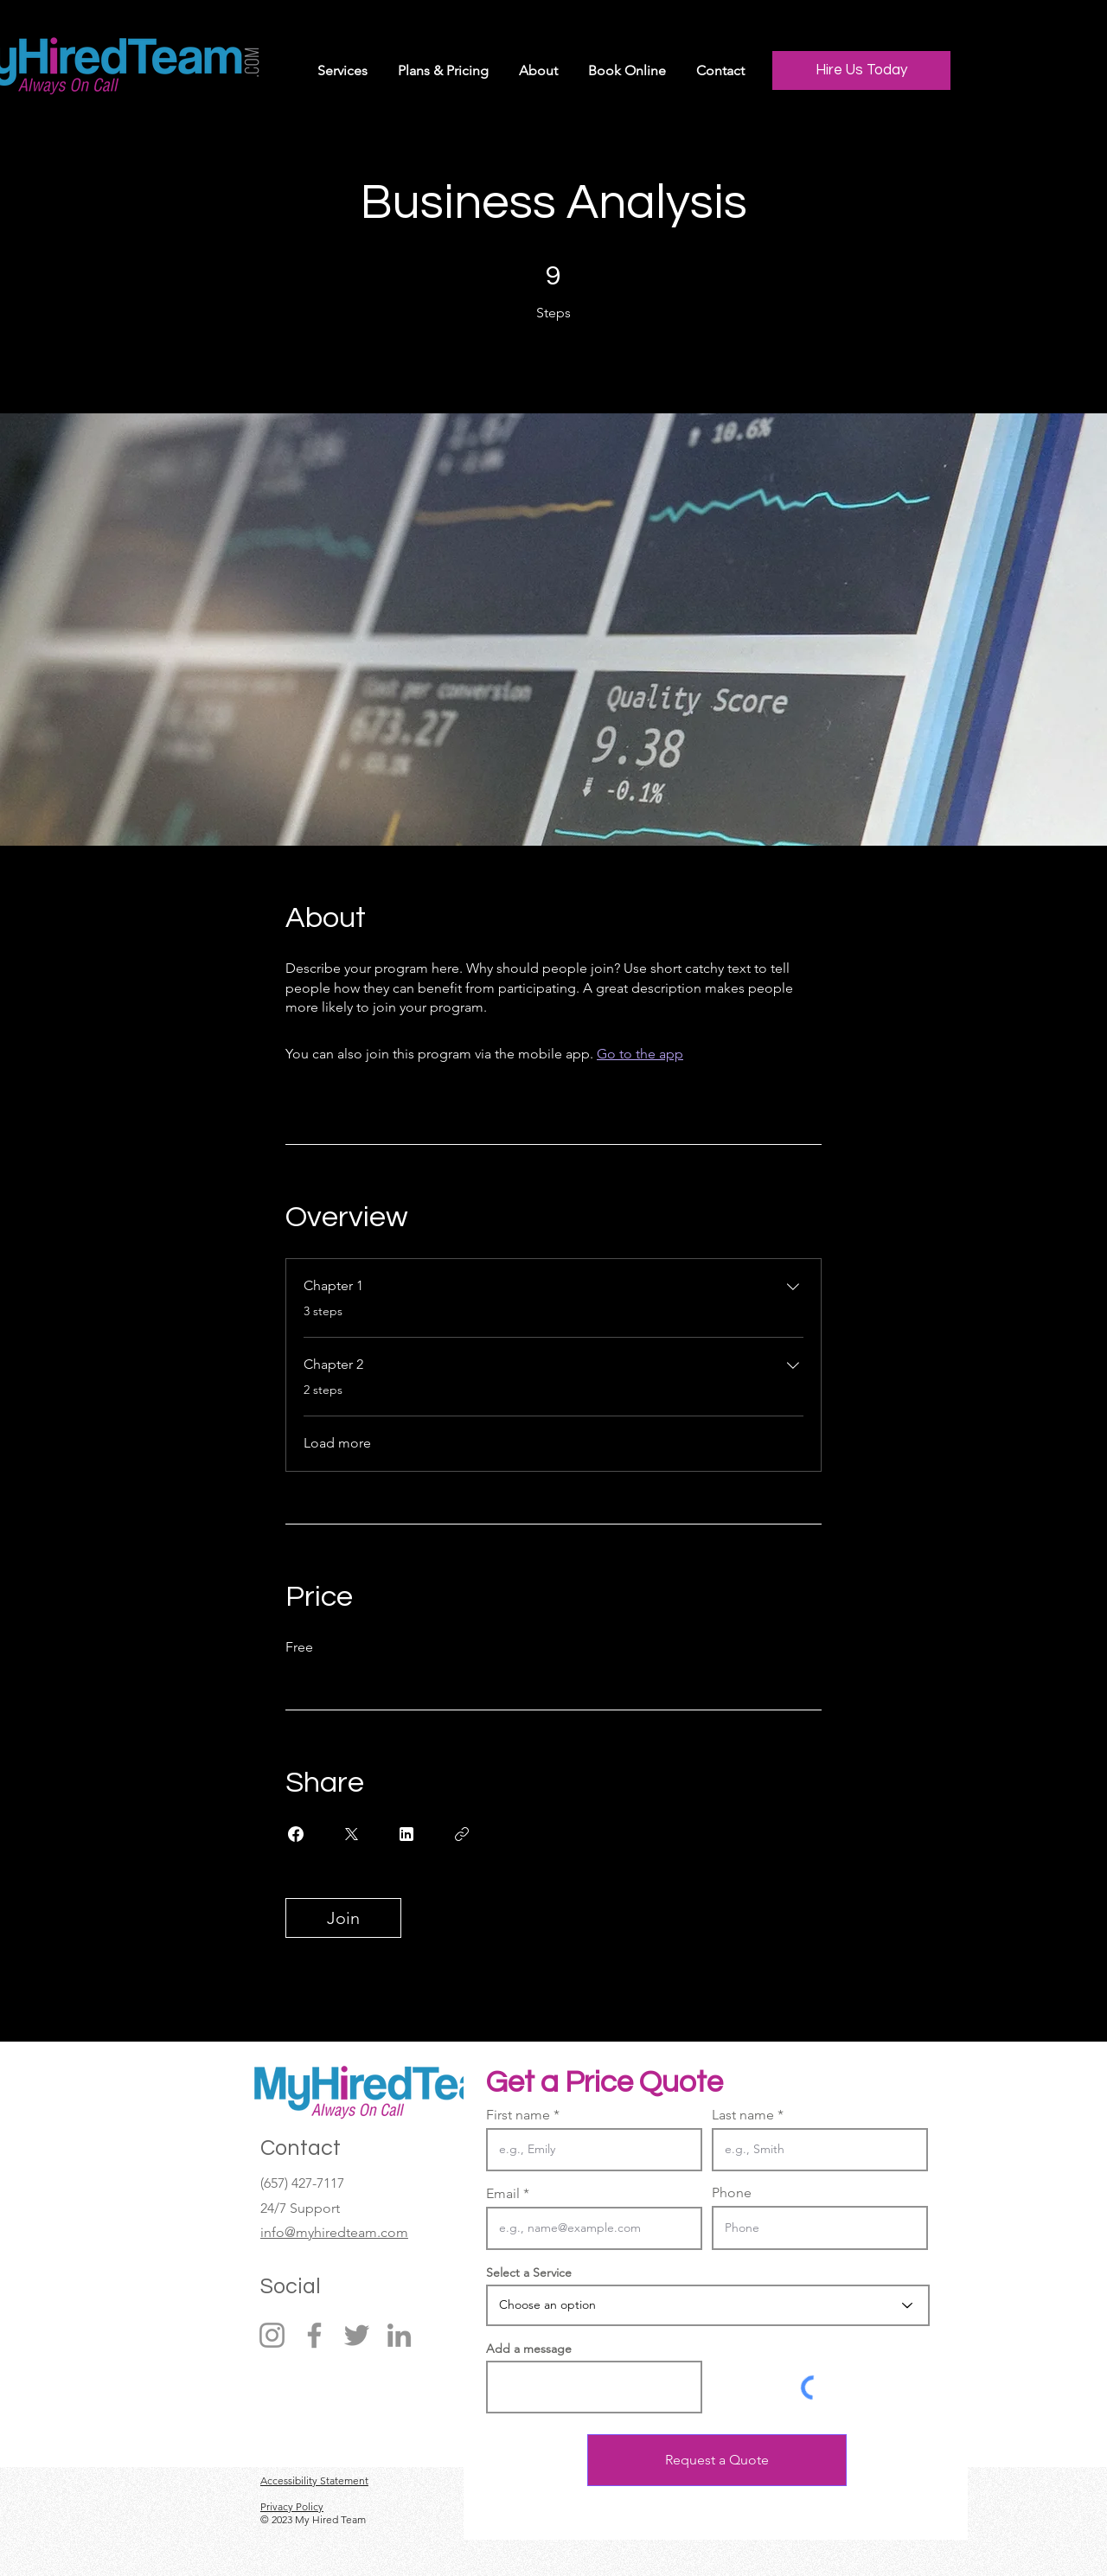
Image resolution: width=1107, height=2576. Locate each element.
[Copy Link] (461, 1834)
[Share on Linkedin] (406, 1834)
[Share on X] (351, 1834)
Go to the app (640, 1053)
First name (518, 2115)
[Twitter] (357, 2335)
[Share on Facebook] (295, 1834)
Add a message (529, 2349)
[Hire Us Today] (861, 70)
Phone (732, 2193)
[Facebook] (314, 2335)
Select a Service (529, 2272)
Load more (337, 1443)
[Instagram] (272, 2335)
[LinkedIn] (399, 2335)
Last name (743, 2115)
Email (503, 2194)
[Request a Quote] (717, 2460)
